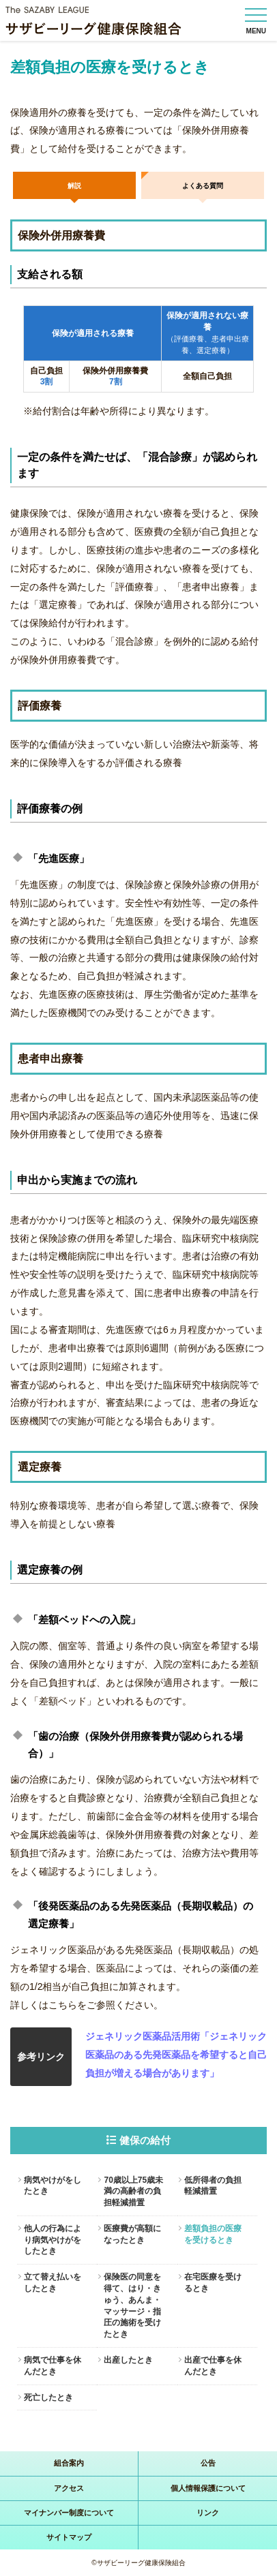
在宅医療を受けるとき (213, 2282)
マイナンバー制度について (69, 2513)
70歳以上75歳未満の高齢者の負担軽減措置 (133, 2191)
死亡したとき (48, 2397)
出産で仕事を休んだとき (213, 2365)
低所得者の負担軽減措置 (213, 2185)
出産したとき (128, 2360)
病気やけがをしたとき (52, 2185)
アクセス (69, 2488)
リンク (207, 2513)
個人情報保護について (208, 2488)
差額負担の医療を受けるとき (213, 2234)
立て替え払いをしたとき (52, 2282)
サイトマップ (68, 2537)
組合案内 (69, 2463)
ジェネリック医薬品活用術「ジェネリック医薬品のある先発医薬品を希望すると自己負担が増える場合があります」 (176, 2055)
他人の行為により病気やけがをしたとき (52, 2240)
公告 (208, 2463)
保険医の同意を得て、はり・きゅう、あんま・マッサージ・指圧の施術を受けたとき (132, 2305)
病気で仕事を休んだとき (52, 2365)
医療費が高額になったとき (132, 2234)
